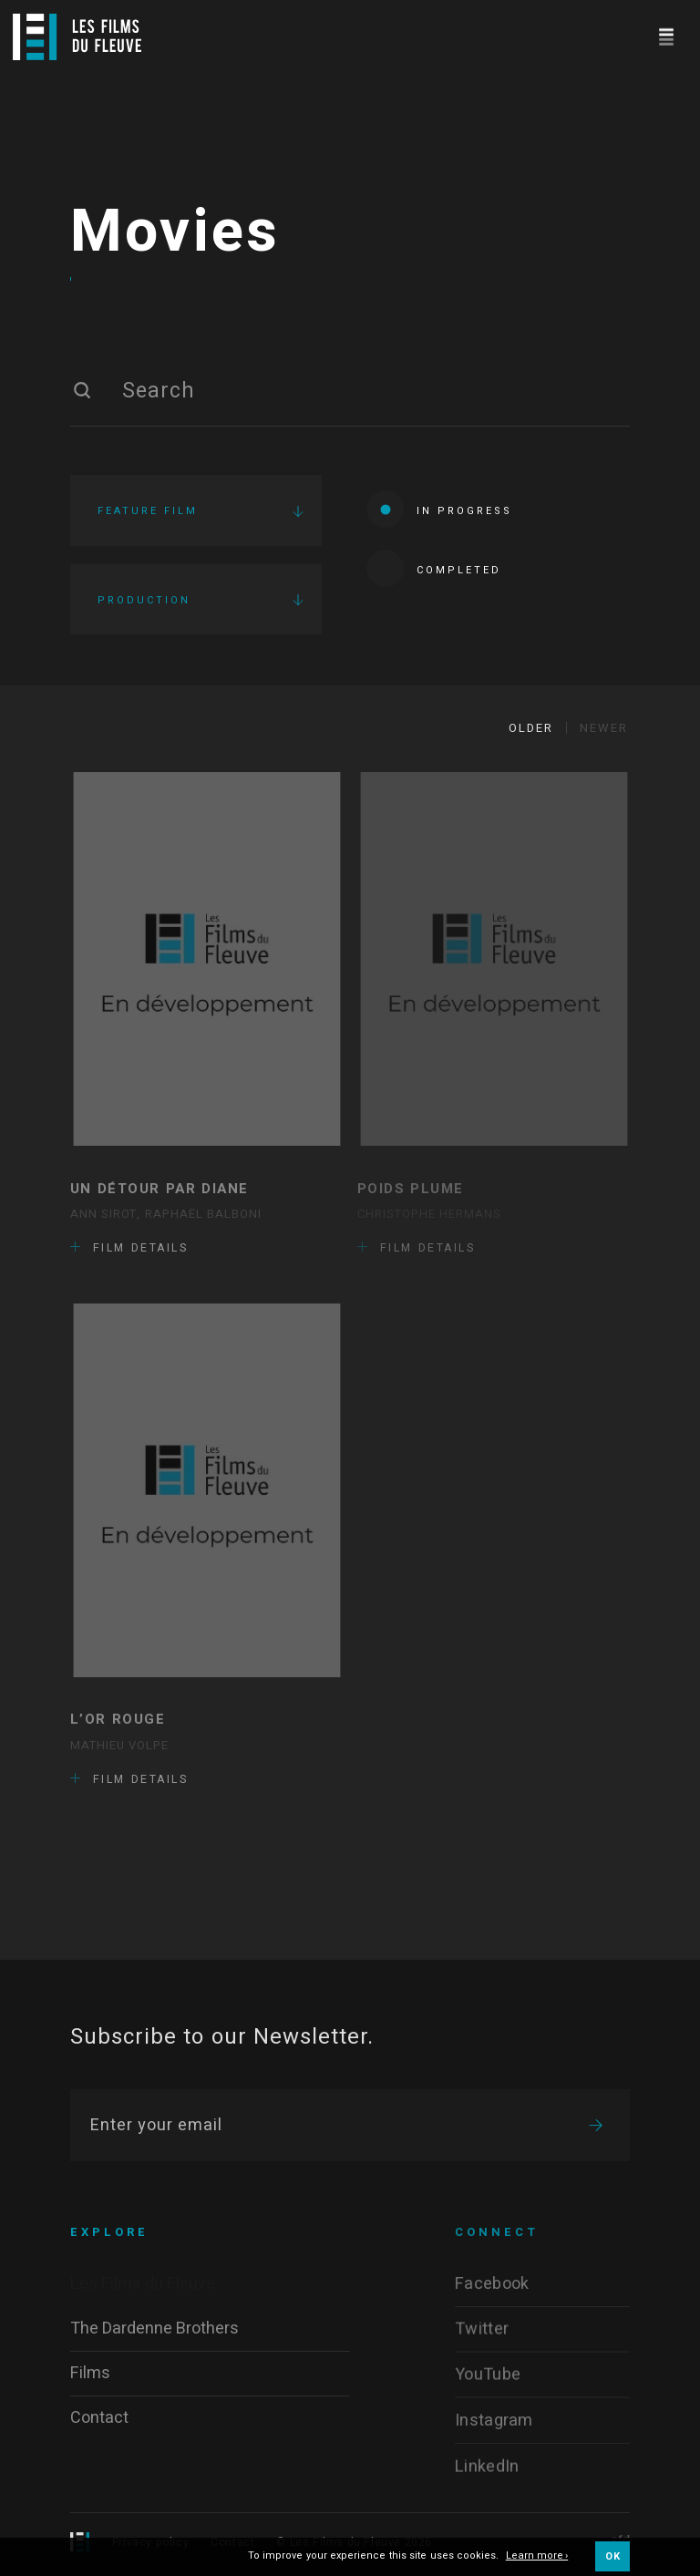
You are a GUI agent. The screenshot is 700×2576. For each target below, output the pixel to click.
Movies (175, 232)
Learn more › (537, 2556)
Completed (433, 568)
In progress (439, 509)
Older (531, 728)
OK (612, 2556)
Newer (604, 728)
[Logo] (77, 37)
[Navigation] (666, 34)
